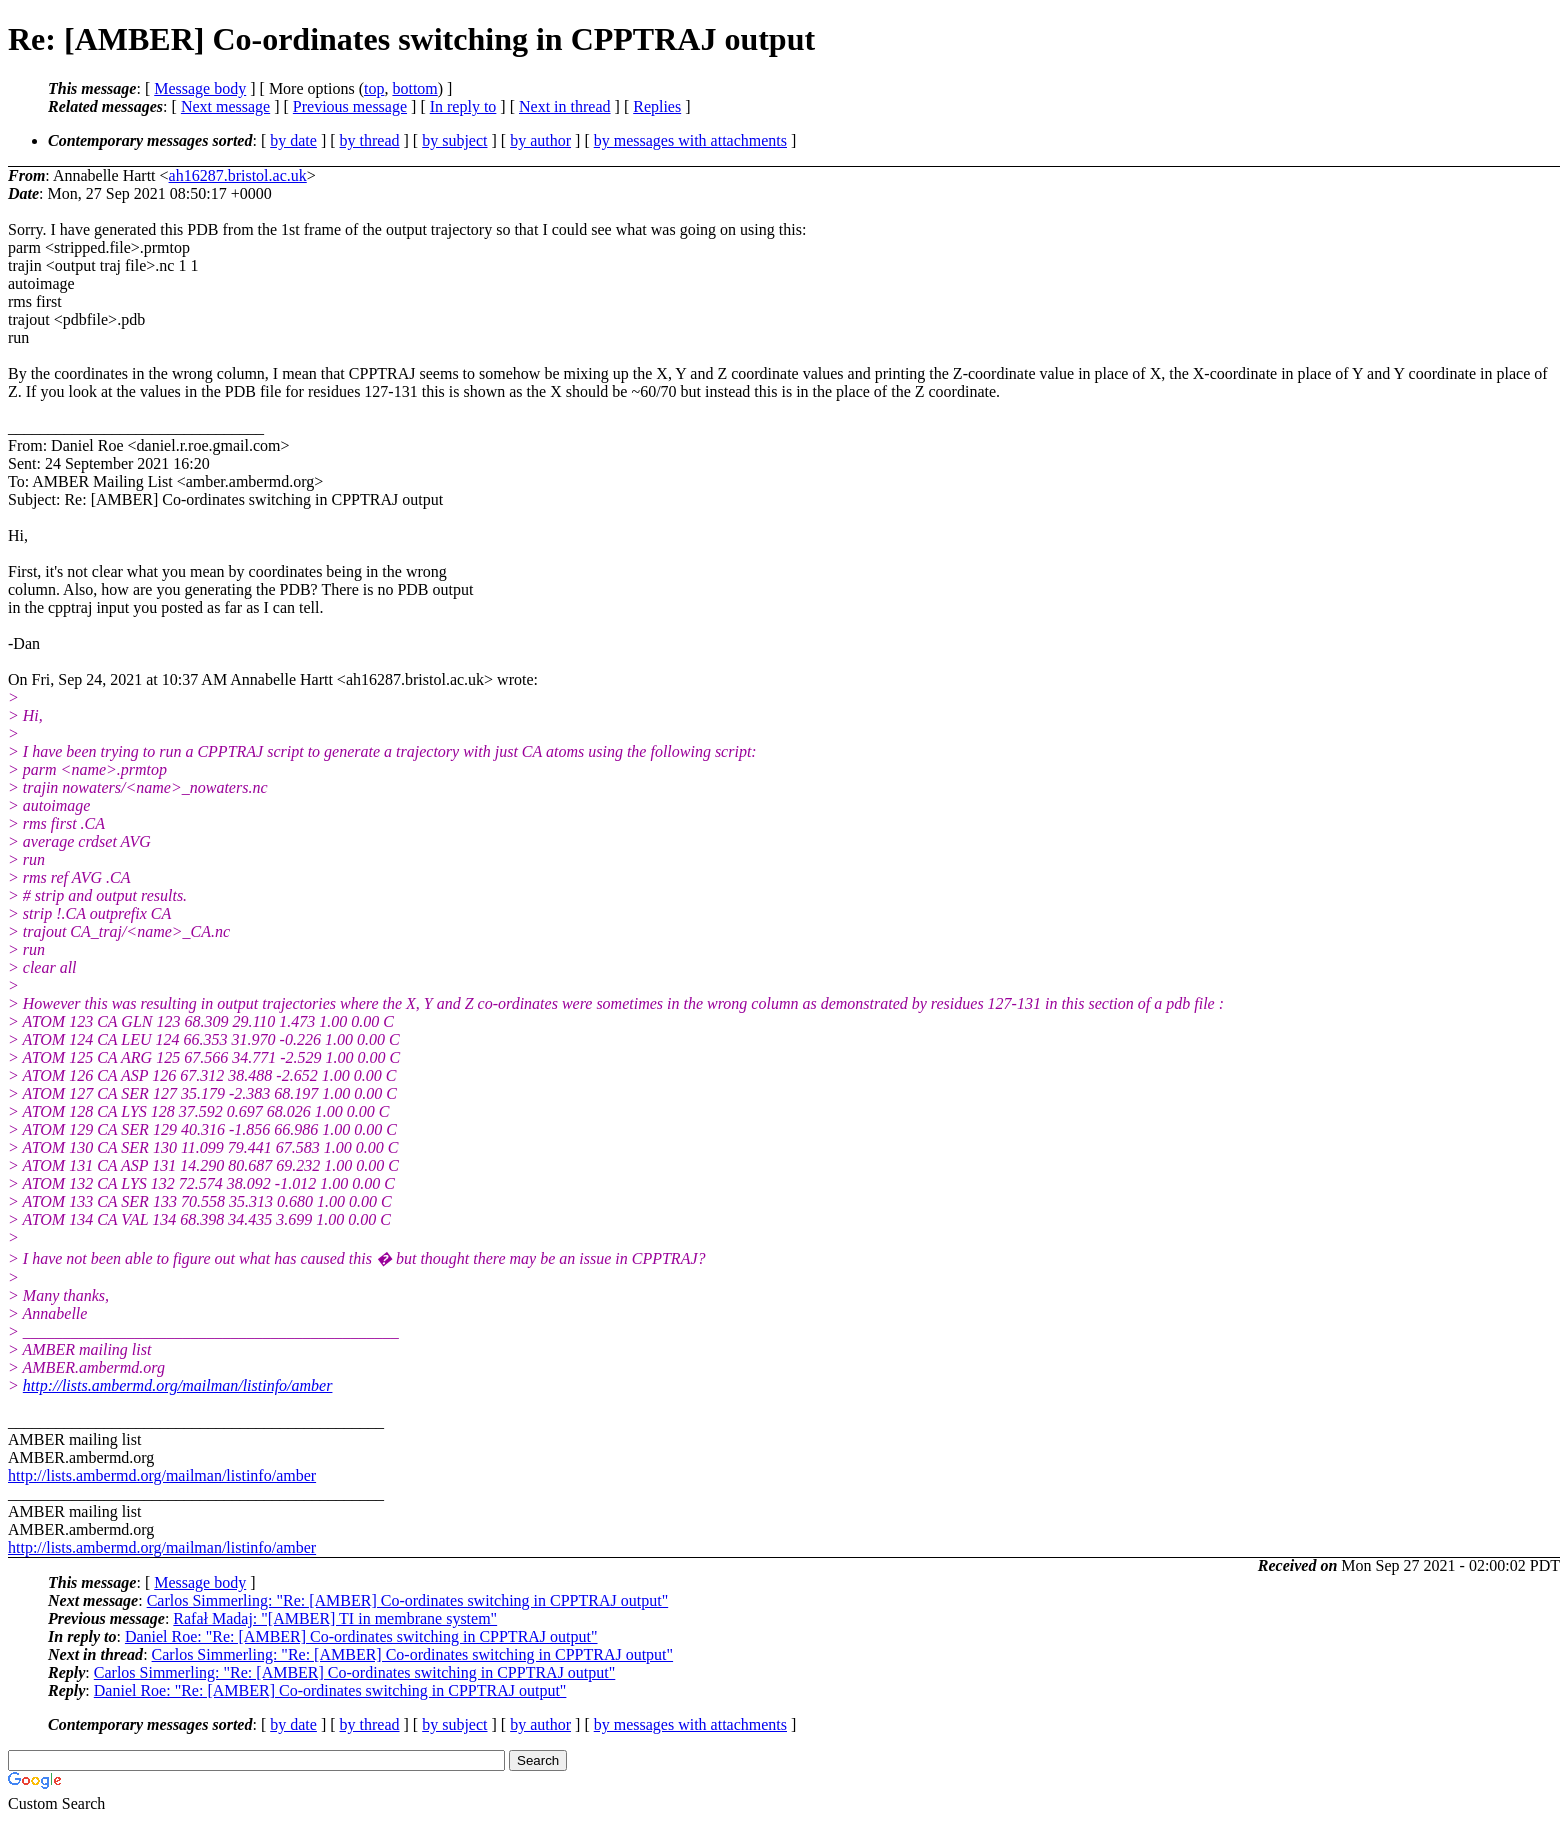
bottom (414, 88)
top (374, 88)
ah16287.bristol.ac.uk (238, 175)
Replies (657, 106)
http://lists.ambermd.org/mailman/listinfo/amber (178, 1385)
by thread (370, 140)
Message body (200, 88)
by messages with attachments (690, 140)
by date (293, 140)
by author (540, 140)
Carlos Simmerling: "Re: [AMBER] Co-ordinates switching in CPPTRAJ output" (408, 1600)
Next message (225, 106)
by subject (454, 140)
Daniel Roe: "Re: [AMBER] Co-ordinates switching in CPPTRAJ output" (361, 1636)
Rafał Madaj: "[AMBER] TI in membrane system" (335, 1618)
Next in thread (565, 106)
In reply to (463, 106)
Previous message (350, 106)
